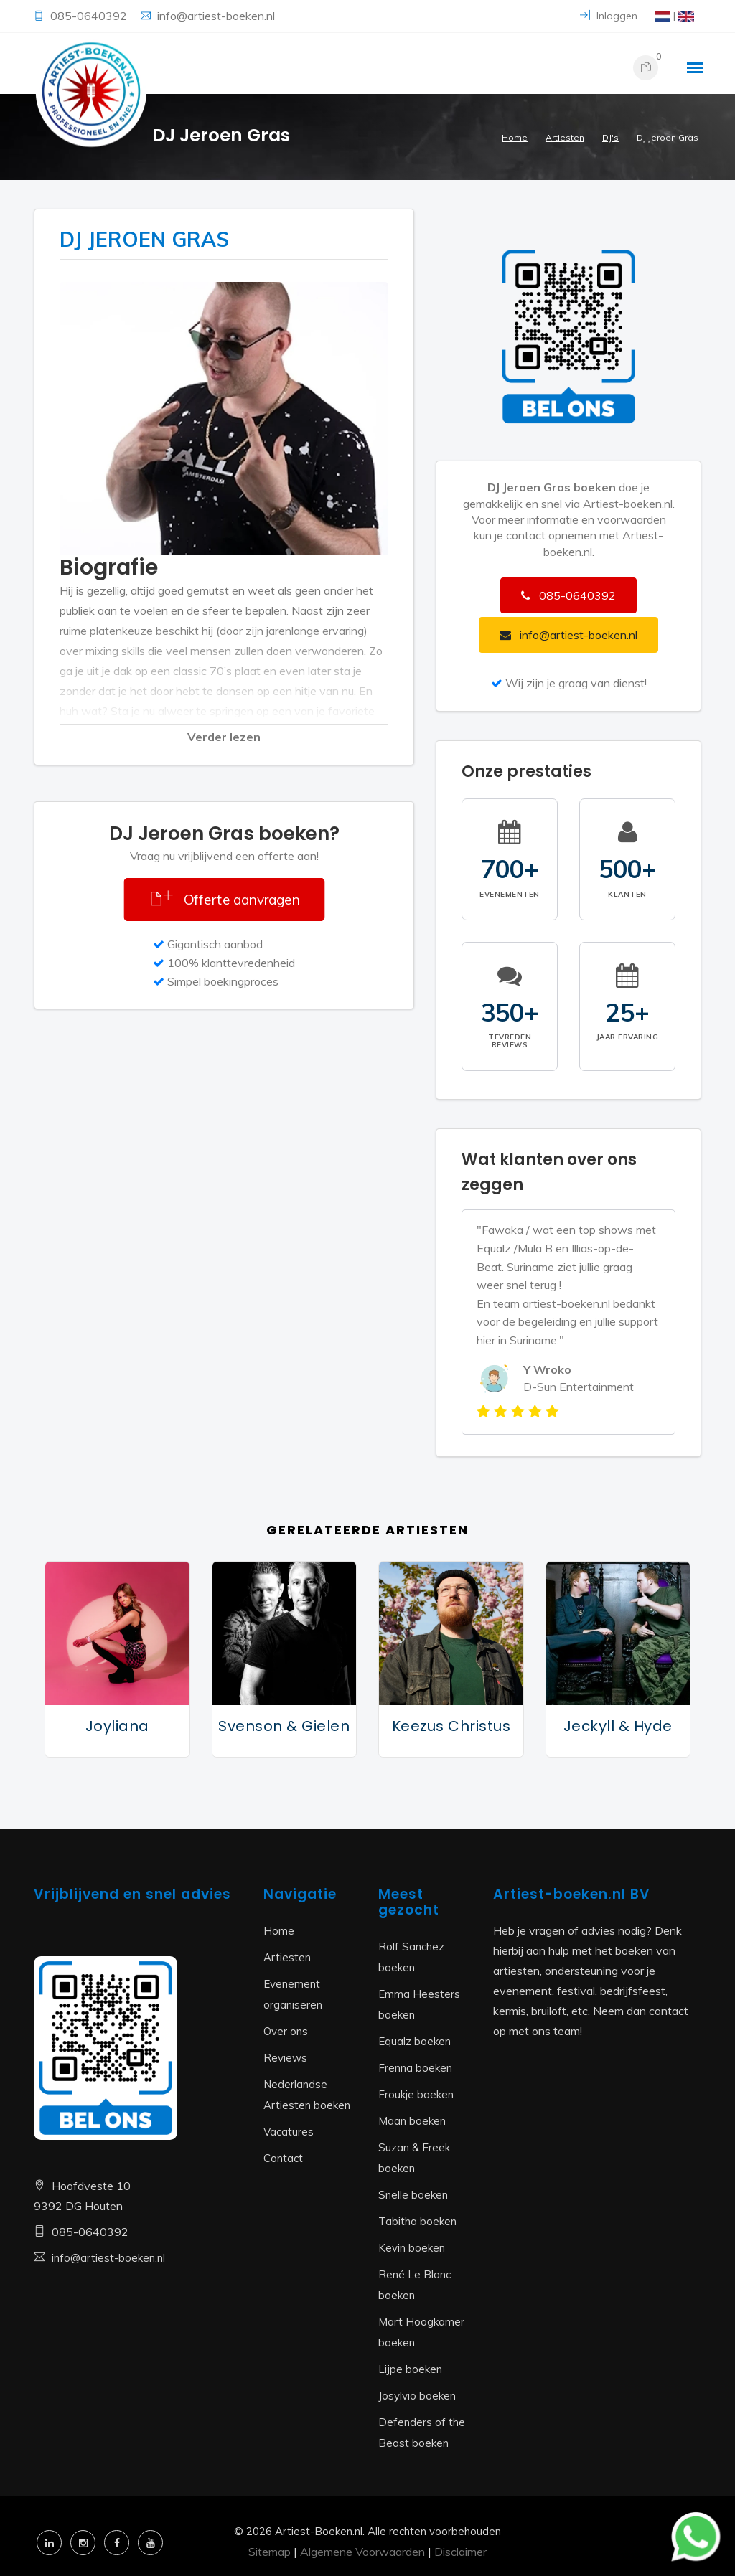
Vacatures (288, 2131)
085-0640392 (90, 16)
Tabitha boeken (417, 2221)
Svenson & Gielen (284, 1726)
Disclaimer (460, 2551)
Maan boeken (412, 2121)
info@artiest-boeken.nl (216, 16)
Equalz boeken (414, 2041)
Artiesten (565, 137)
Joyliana (117, 1726)
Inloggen (608, 15)
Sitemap (269, 2551)
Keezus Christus (451, 1726)
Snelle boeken (413, 2195)
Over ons (285, 2031)
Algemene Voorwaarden (362, 2551)
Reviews (285, 2058)
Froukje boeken (416, 2094)
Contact (283, 2158)
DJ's (610, 137)
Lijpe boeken (410, 2369)
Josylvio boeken (417, 2395)
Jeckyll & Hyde (618, 1726)
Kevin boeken (411, 2248)
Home (515, 137)
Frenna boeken (415, 2068)
